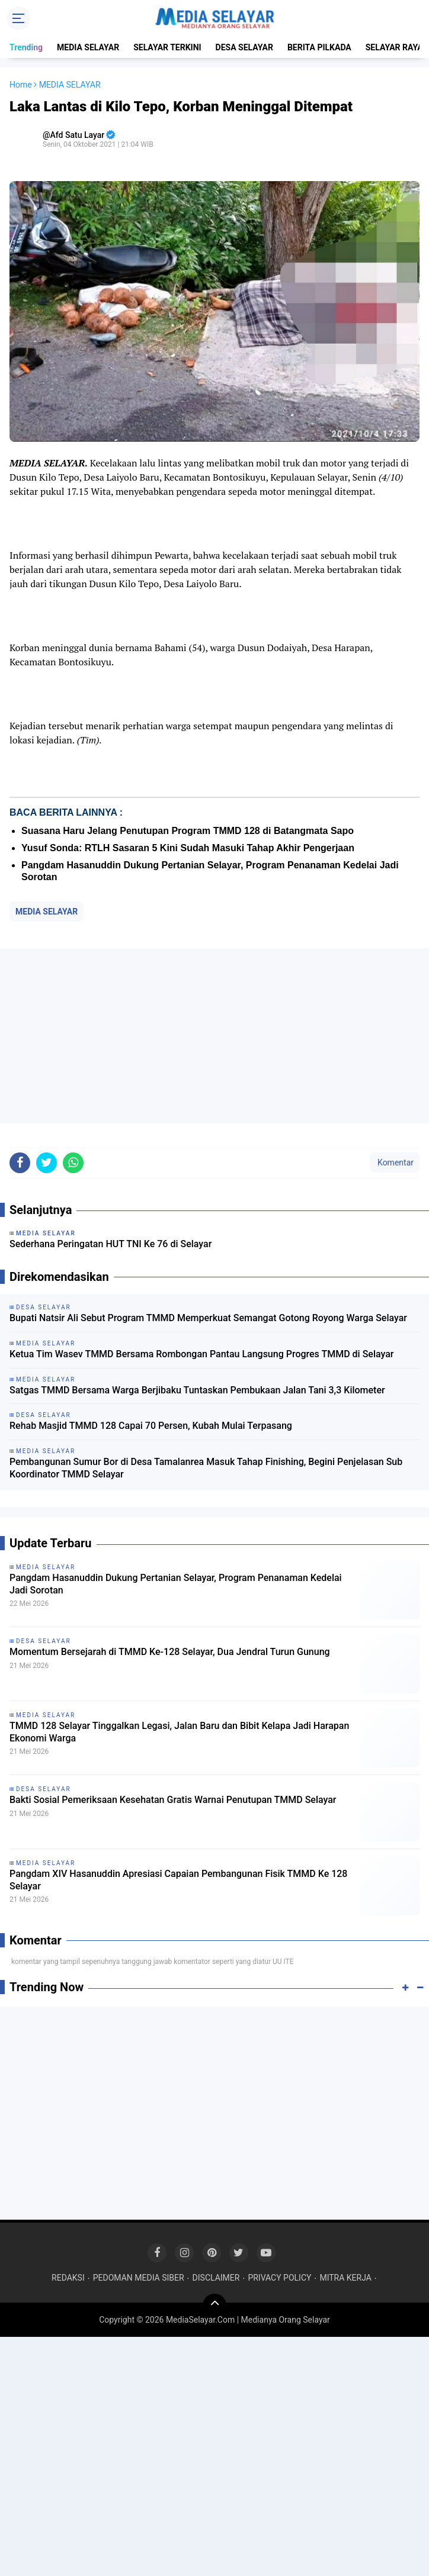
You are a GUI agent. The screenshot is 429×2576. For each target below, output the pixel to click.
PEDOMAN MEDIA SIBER (138, 2277)
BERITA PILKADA (319, 47)
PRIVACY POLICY (279, 2277)
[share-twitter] (46, 1162)
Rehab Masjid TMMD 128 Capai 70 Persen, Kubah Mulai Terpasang (150, 1425)
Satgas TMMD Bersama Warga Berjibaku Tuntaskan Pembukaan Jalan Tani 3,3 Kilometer (197, 1390)
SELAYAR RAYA (394, 47)
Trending (26, 47)
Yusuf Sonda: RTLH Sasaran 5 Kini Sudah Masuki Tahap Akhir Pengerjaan (187, 848)
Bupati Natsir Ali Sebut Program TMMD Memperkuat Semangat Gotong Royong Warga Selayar (208, 1318)
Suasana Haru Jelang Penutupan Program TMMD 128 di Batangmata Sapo (187, 831)
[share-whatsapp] (73, 1162)
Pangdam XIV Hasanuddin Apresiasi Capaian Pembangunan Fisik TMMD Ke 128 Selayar (178, 1880)
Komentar (395, 1162)
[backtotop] (214, 2305)
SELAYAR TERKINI (167, 47)
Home (20, 84)
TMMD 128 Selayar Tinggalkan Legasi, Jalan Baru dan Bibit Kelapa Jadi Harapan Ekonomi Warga (179, 1732)
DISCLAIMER (216, 2277)
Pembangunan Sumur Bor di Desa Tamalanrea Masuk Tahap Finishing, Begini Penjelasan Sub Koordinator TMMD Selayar (205, 1468)
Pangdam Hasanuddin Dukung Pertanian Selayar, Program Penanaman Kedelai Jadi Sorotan (175, 1584)
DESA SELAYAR (244, 47)
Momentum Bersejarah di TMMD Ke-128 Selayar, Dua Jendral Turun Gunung (169, 1651)
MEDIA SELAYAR (88, 47)
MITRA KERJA (345, 2277)
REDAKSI (68, 2277)
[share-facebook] (19, 1162)
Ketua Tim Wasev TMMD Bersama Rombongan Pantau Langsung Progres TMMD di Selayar (201, 1354)
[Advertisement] (214, 1036)
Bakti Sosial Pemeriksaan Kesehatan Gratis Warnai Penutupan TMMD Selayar (173, 1799)
